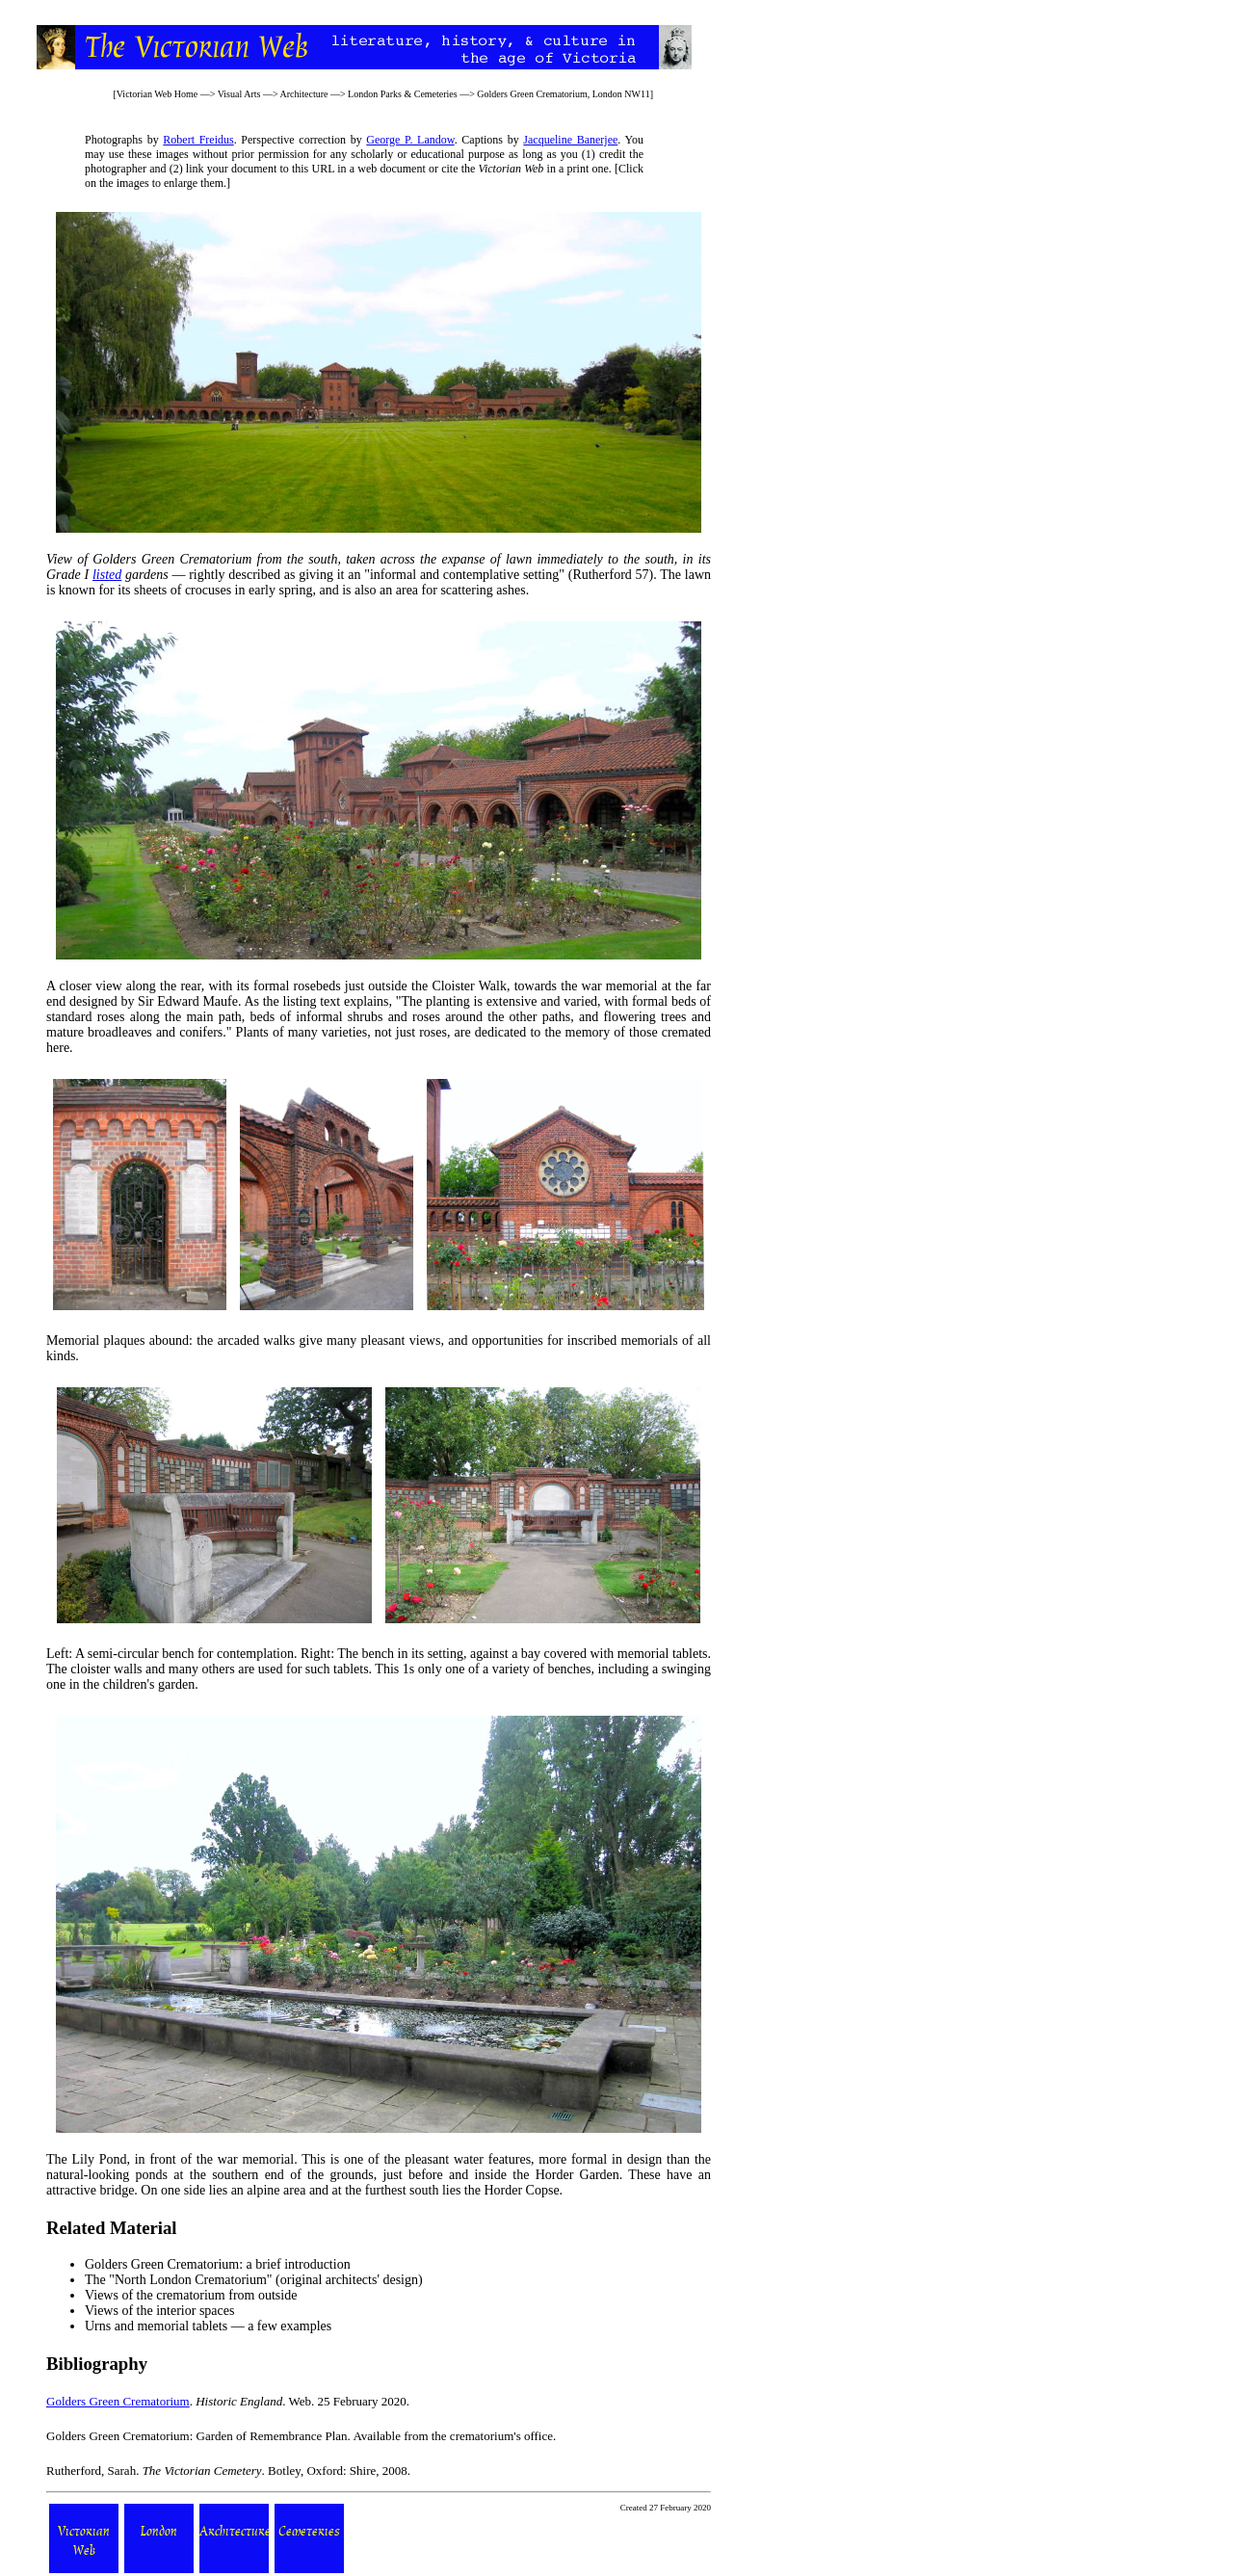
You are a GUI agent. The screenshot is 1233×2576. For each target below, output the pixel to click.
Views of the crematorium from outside (191, 2295)
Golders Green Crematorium (118, 2401)
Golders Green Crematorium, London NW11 (563, 94)
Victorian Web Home (157, 94)
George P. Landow (410, 139)
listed (106, 574)
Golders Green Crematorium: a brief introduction (218, 2264)
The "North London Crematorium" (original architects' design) (254, 2280)
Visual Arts (239, 94)
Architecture (303, 94)
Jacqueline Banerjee (570, 139)
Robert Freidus (198, 139)
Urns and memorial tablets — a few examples (208, 2326)
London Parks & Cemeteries (403, 94)
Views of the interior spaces (159, 2310)
